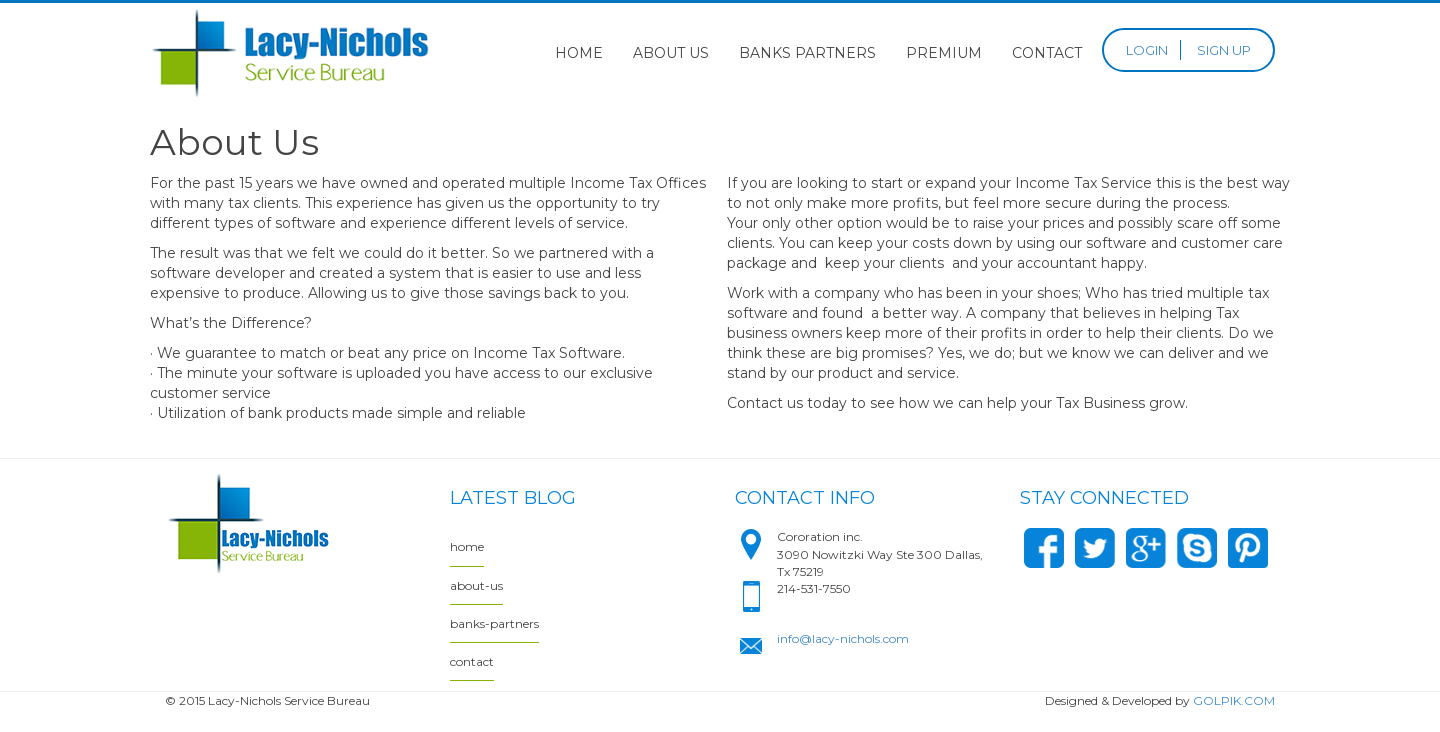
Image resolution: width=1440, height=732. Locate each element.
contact (472, 661)
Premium (944, 53)
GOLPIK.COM (1234, 700)
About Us (671, 53)
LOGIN (1147, 50)
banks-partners (494, 623)
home (467, 546)
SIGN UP (1224, 50)
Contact (1047, 53)
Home (579, 53)
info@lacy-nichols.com (843, 638)
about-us (476, 585)
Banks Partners (807, 53)
